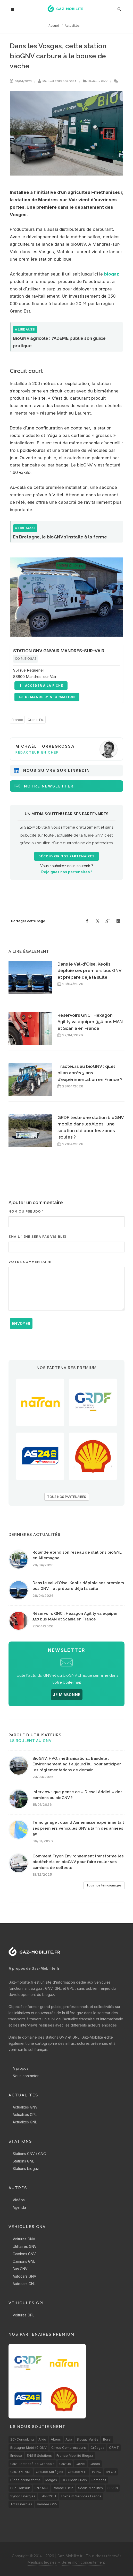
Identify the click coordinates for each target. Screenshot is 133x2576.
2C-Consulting (22, 2439)
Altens (56, 2439)
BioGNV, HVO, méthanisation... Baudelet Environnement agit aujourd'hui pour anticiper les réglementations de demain (76, 1764)
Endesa (16, 2455)
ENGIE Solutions (39, 2455)
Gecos (94, 2464)
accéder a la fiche (41, 685)
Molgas (51, 2480)
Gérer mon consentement (83, 2562)
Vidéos (19, 2200)
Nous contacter (26, 2076)
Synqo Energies (22, 2496)
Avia (68, 2439)
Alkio (42, 2439)
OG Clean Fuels (74, 2480)
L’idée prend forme (25, 2480)
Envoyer (21, 1323)
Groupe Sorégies (49, 2472)
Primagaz (99, 2480)
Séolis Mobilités (90, 2488)
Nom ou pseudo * (26, 1211)
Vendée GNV (47, 2504)
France (17, 720)
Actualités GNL (25, 2122)
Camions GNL (24, 2261)
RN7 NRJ (41, 2488)
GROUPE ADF (20, 2472)
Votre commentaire (30, 1262)
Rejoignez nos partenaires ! (66, 872)
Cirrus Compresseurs (68, 2447)
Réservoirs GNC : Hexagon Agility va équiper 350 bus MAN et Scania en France (90, 1022)
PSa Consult (20, 2488)
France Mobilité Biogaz (74, 2455)
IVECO (111, 2472)
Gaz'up (65, 2464)
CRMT (114, 2447)
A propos (20, 2068)
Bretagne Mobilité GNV (28, 2447)
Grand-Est (36, 720)
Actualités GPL (25, 2114)
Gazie (80, 2464)
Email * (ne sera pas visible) (37, 1237)
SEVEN (112, 2488)
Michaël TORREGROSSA (60, 81)
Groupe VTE (77, 2472)
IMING (96, 2472)
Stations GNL (23, 2161)
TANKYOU (48, 2496)
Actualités (72, 25)
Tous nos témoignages (104, 1885)
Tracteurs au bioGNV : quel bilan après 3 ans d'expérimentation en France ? (89, 1073)
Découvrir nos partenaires (66, 856)
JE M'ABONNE (66, 1694)
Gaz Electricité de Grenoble (32, 2464)
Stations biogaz (26, 2168)
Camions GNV (24, 2254)
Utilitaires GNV (25, 2246)
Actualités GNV (25, 2107)
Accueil (54, 25)
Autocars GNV (24, 2276)
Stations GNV (97, 81)
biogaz (111, 274)
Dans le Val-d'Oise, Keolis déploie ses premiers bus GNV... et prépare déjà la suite (90, 970)
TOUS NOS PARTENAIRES (66, 1497)
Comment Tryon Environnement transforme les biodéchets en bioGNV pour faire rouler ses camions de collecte (78, 1862)
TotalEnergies (21, 2504)
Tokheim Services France (81, 2496)
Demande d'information (47, 697)
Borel (107, 2439)
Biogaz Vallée (87, 2439)
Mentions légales (42, 2562)
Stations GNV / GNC (29, 2153)
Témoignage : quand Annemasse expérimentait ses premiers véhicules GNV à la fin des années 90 (78, 1828)
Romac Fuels (63, 2488)
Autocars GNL (24, 2283)
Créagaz (97, 2447)
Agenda (19, 2207)
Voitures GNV (24, 2239)
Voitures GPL (23, 2315)
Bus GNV (20, 2269)
